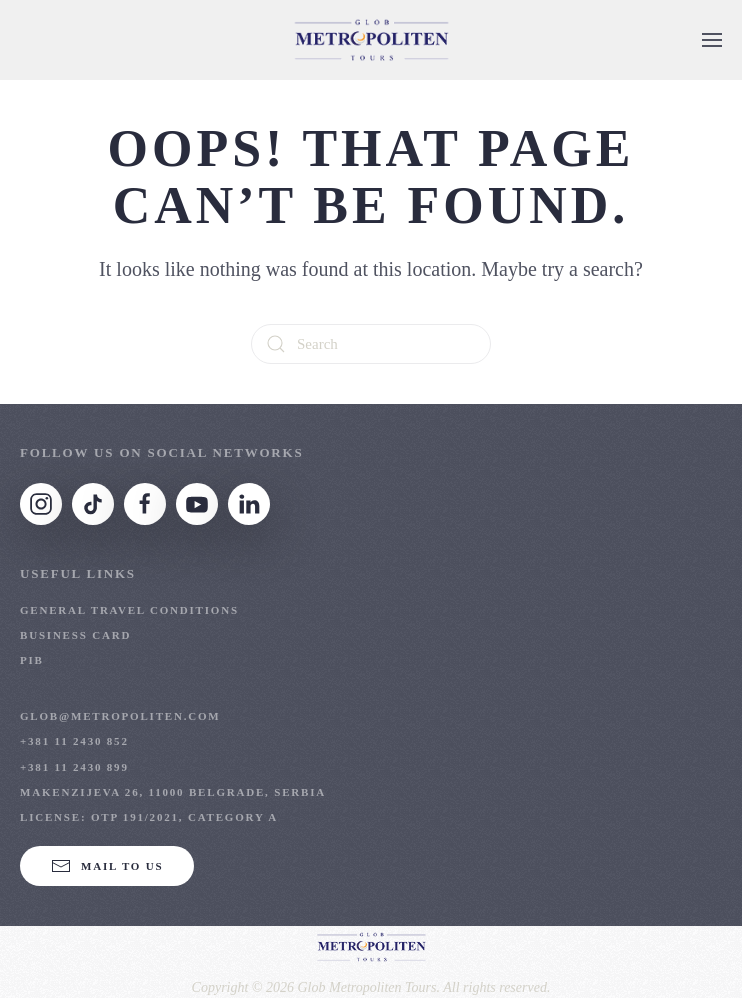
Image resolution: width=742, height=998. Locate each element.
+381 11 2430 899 (74, 767)
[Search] (371, 344)
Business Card (75, 635)
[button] (712, 40)
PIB (32, 660)
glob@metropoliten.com (120, 716)
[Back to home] (371, 40)
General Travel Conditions (129, 610)
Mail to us (107, 866)
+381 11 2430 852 (74, 741)
